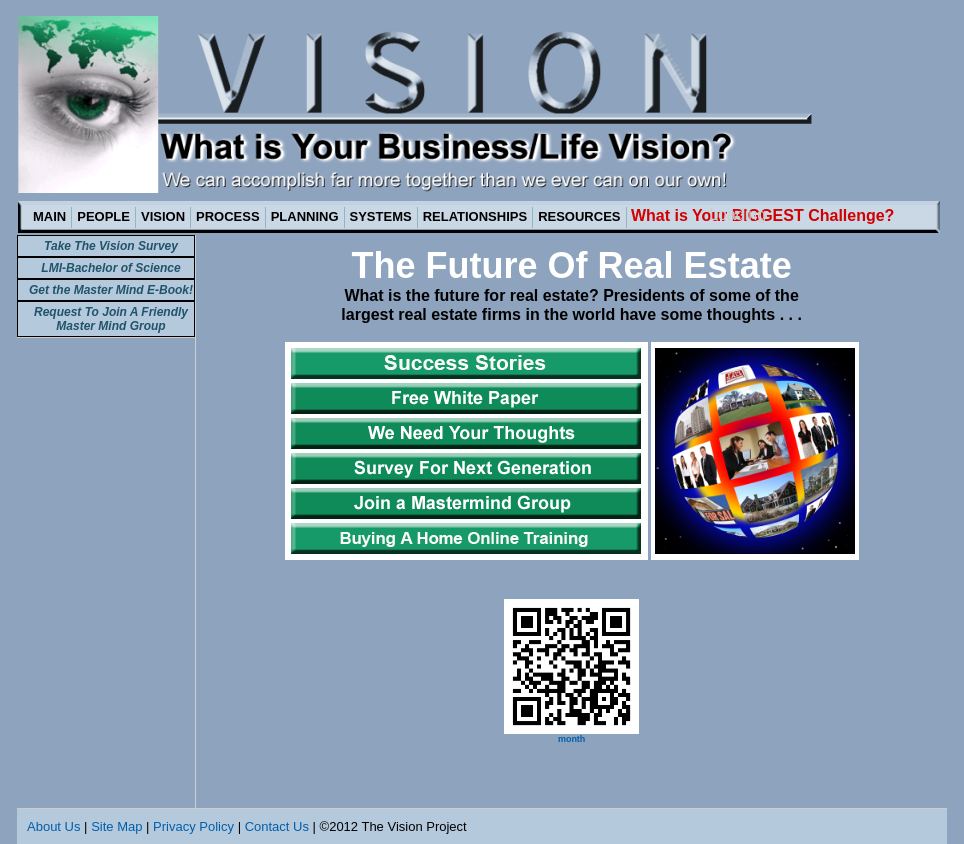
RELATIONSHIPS (475, 216)
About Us (53, 826)
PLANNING (305, 216)
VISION (163, 216)
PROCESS (228, 216)
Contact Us (277, 826)
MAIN (49, 216)
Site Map (116, 826)
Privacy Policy (193, 826)
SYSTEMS (381, 216)
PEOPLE (103, 216)
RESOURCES (579, 216)
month (572, 739)
